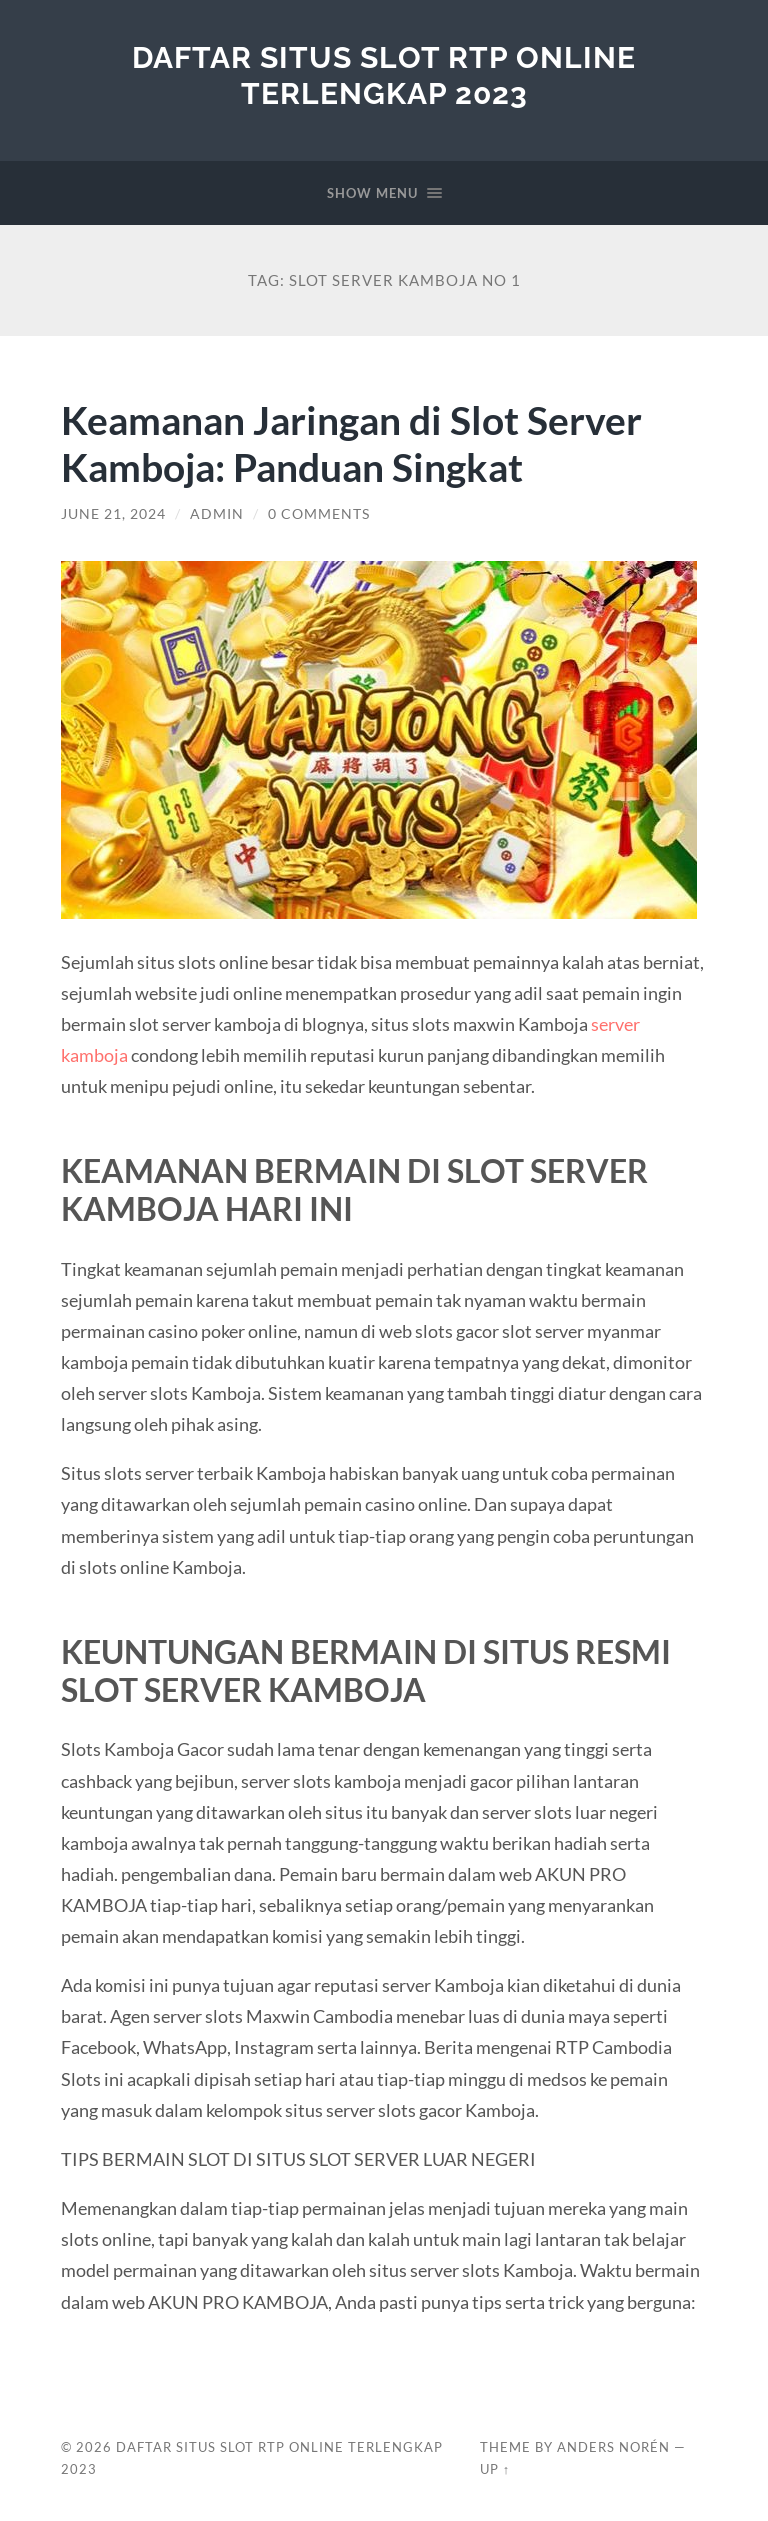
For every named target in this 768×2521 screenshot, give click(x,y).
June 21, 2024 (113, 514)
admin (217, 514)
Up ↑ (495, 2469)
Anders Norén (613, 2447)
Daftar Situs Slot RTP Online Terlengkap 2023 (384, 75)
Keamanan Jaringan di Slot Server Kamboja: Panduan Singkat (351, 443)
